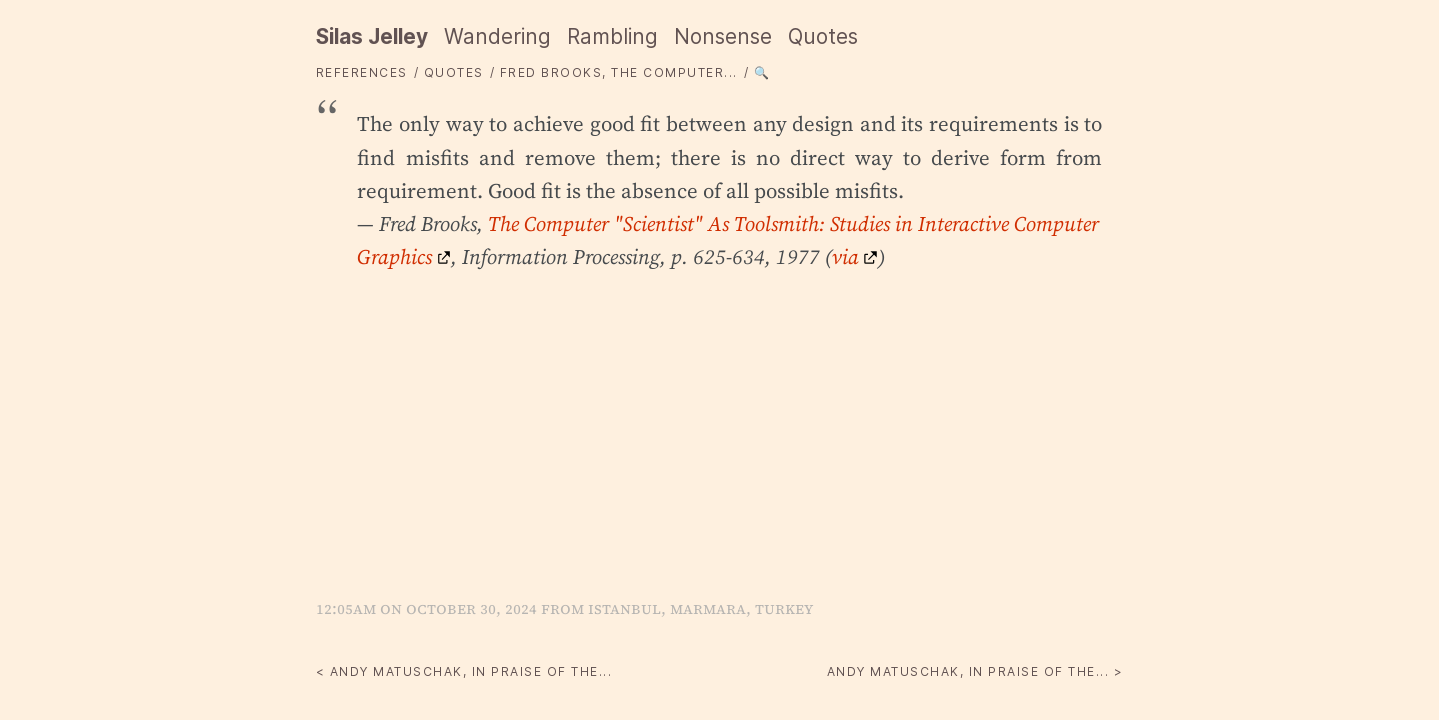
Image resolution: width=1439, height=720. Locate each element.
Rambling (612, 36)
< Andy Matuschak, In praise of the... (464, 671)
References (362, 72)
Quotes (823, 36)
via (845, 256)
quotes (454, 72)
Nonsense (723, 36)
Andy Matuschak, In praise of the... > (975, 671)
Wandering (497, 36)
